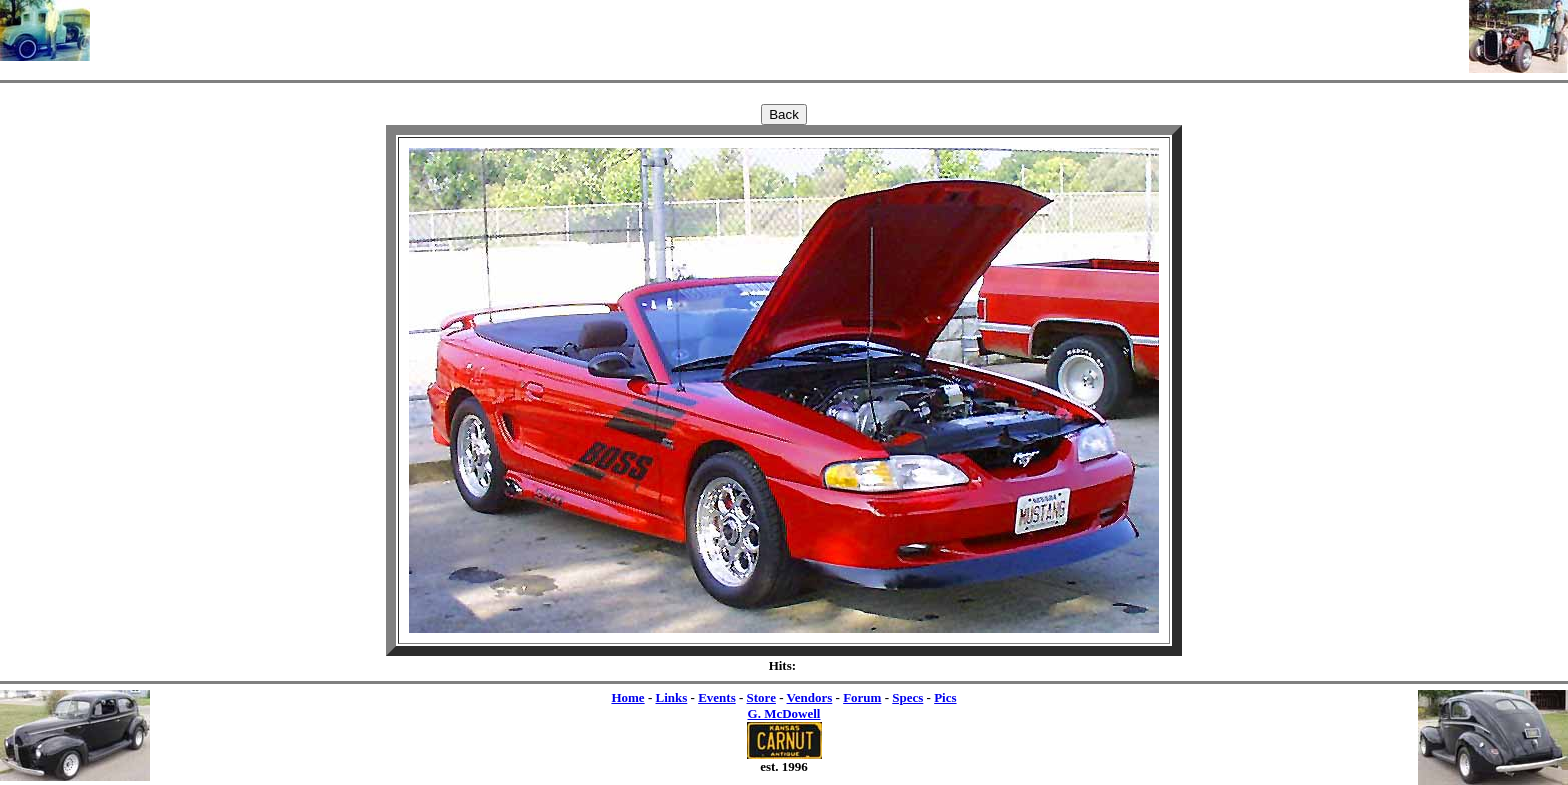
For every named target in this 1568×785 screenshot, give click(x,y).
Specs (907, 697)
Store (761, 697)
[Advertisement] (780, 30)
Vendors (810, 697)
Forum (862, 697)
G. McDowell (784, 713)
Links (671, 697)
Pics (945, 697)
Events (717, 697)
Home (627, 697)
